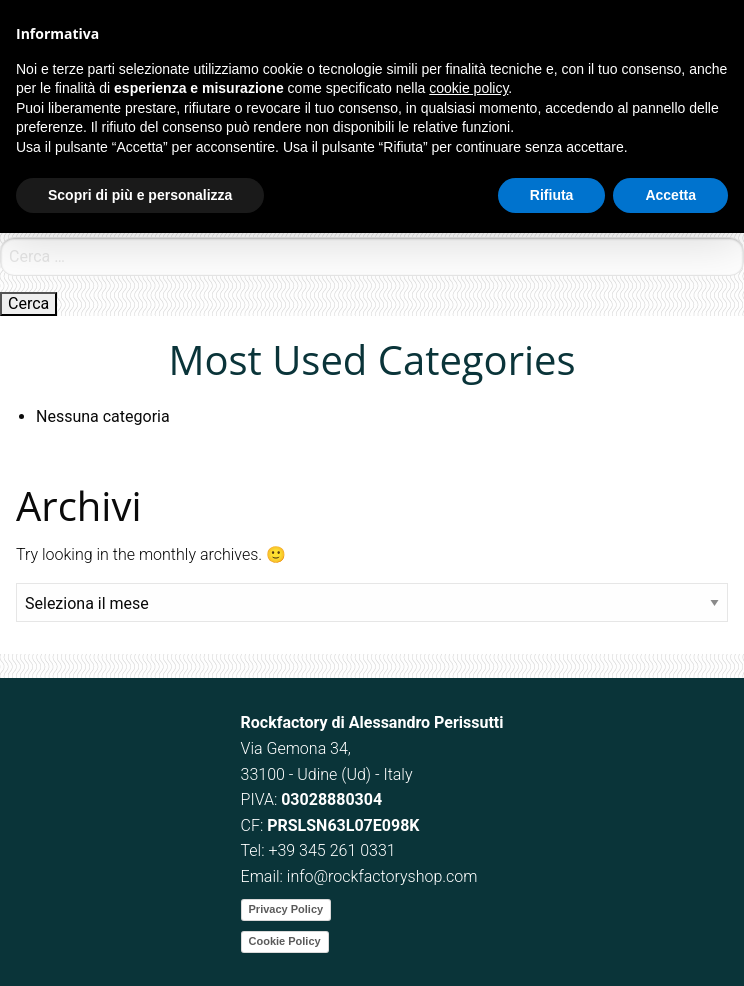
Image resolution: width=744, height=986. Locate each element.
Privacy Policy (286, 909)
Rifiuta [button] (552, 195)
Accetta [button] (670, 195)
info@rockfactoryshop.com (382, 876)
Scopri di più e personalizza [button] (140, 195)
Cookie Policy (285, 941)
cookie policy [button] (468, 88)
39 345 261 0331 (336, 850)
